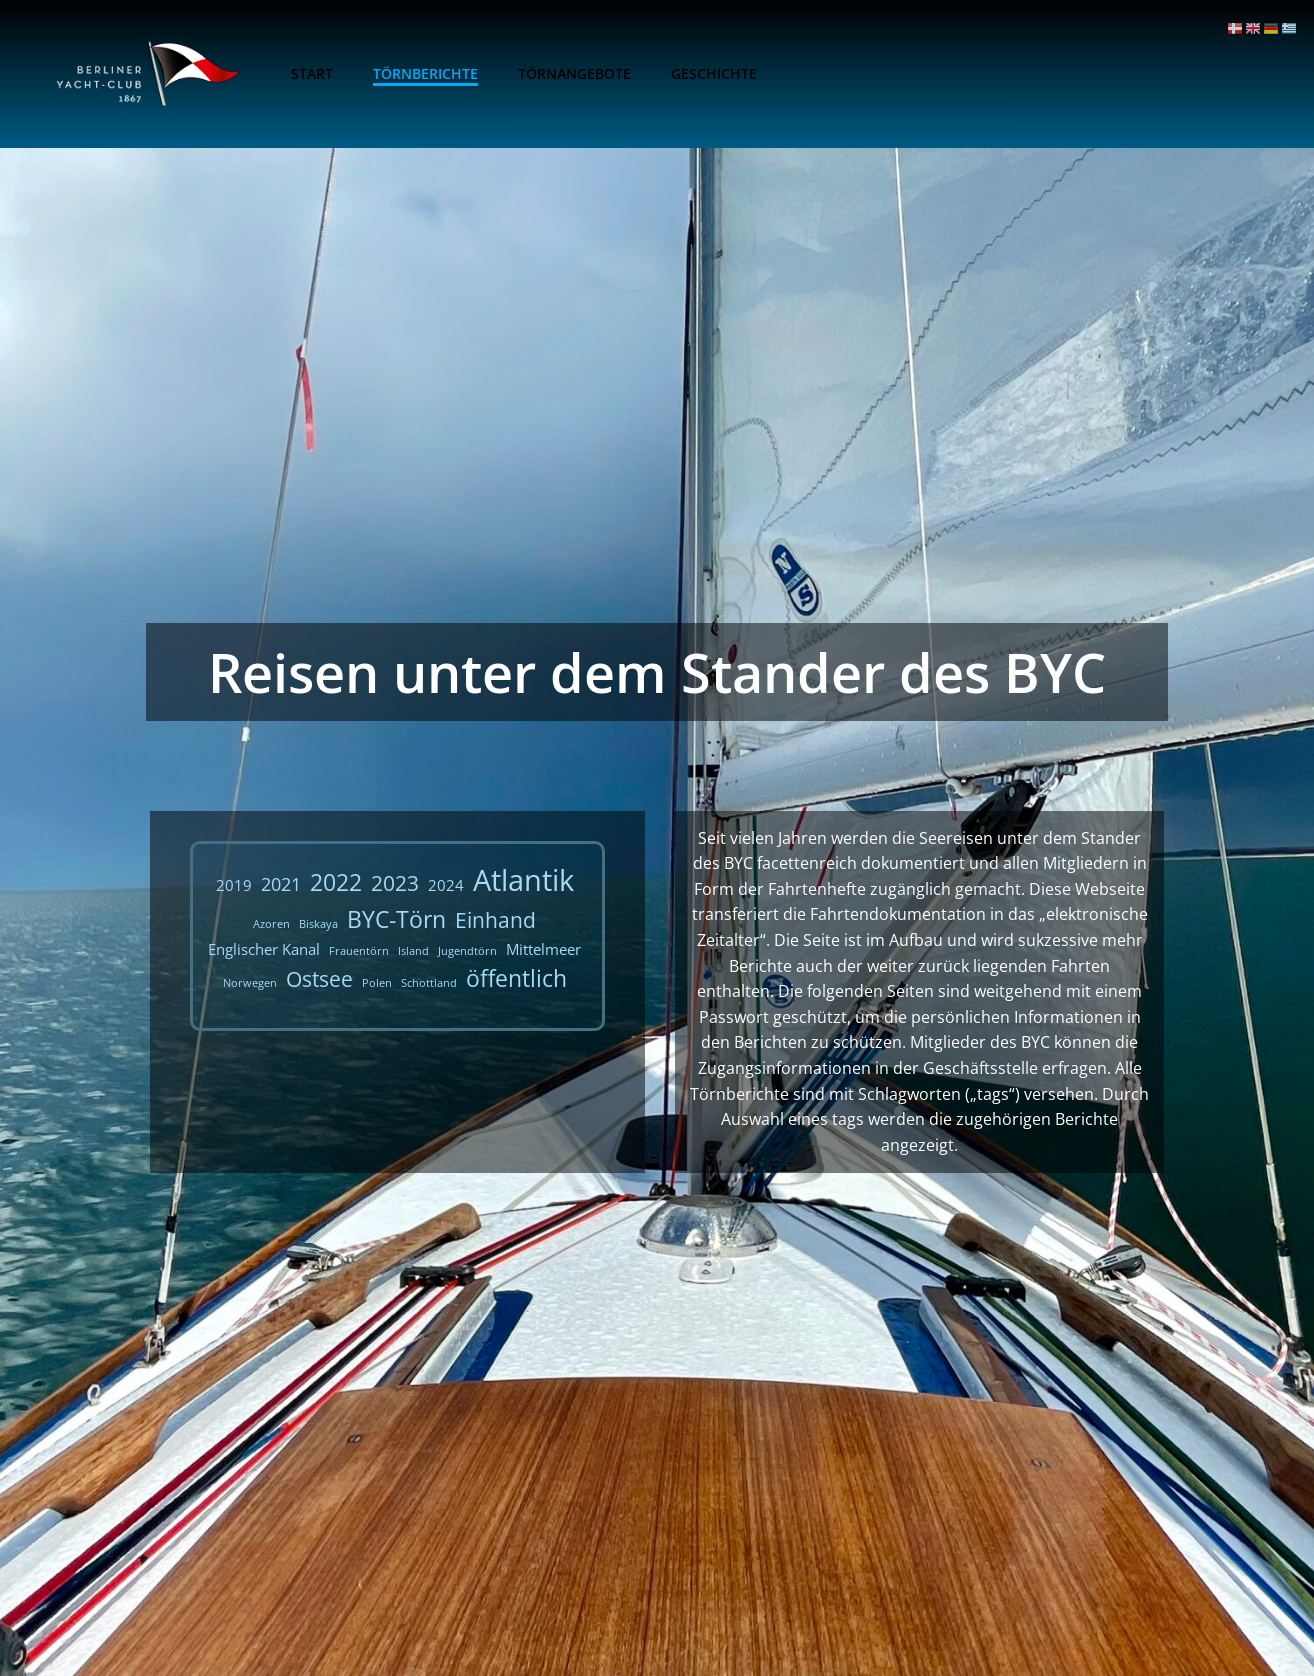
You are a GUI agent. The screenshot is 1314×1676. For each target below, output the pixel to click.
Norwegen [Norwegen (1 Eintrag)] (250, 983)
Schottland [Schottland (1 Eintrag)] (429, 983)
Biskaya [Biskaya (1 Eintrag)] (318, 924)
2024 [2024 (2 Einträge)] (446, 885)
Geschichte (714, 73)
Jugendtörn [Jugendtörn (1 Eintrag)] (467, 951)
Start (312, 73)
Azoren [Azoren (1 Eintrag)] (271, 924)
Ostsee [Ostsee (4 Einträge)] (319, 979)
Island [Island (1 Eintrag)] (413, 951)
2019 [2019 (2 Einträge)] (234, 885)
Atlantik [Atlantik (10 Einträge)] (523, 880)
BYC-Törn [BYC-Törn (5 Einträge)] (396, 919)
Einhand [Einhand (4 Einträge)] (495, 920)
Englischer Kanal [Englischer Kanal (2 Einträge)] (264, 949)
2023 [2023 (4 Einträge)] (395, 883)
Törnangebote (574, 73)
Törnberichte (425, 73)
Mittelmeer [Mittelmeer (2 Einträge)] (543, 949)
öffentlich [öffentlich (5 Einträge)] (516, 978)
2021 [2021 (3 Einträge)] (281, 884)
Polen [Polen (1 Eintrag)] (377, 983)
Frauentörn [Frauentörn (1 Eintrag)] (359, 951)
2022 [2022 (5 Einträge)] (336, 882)
